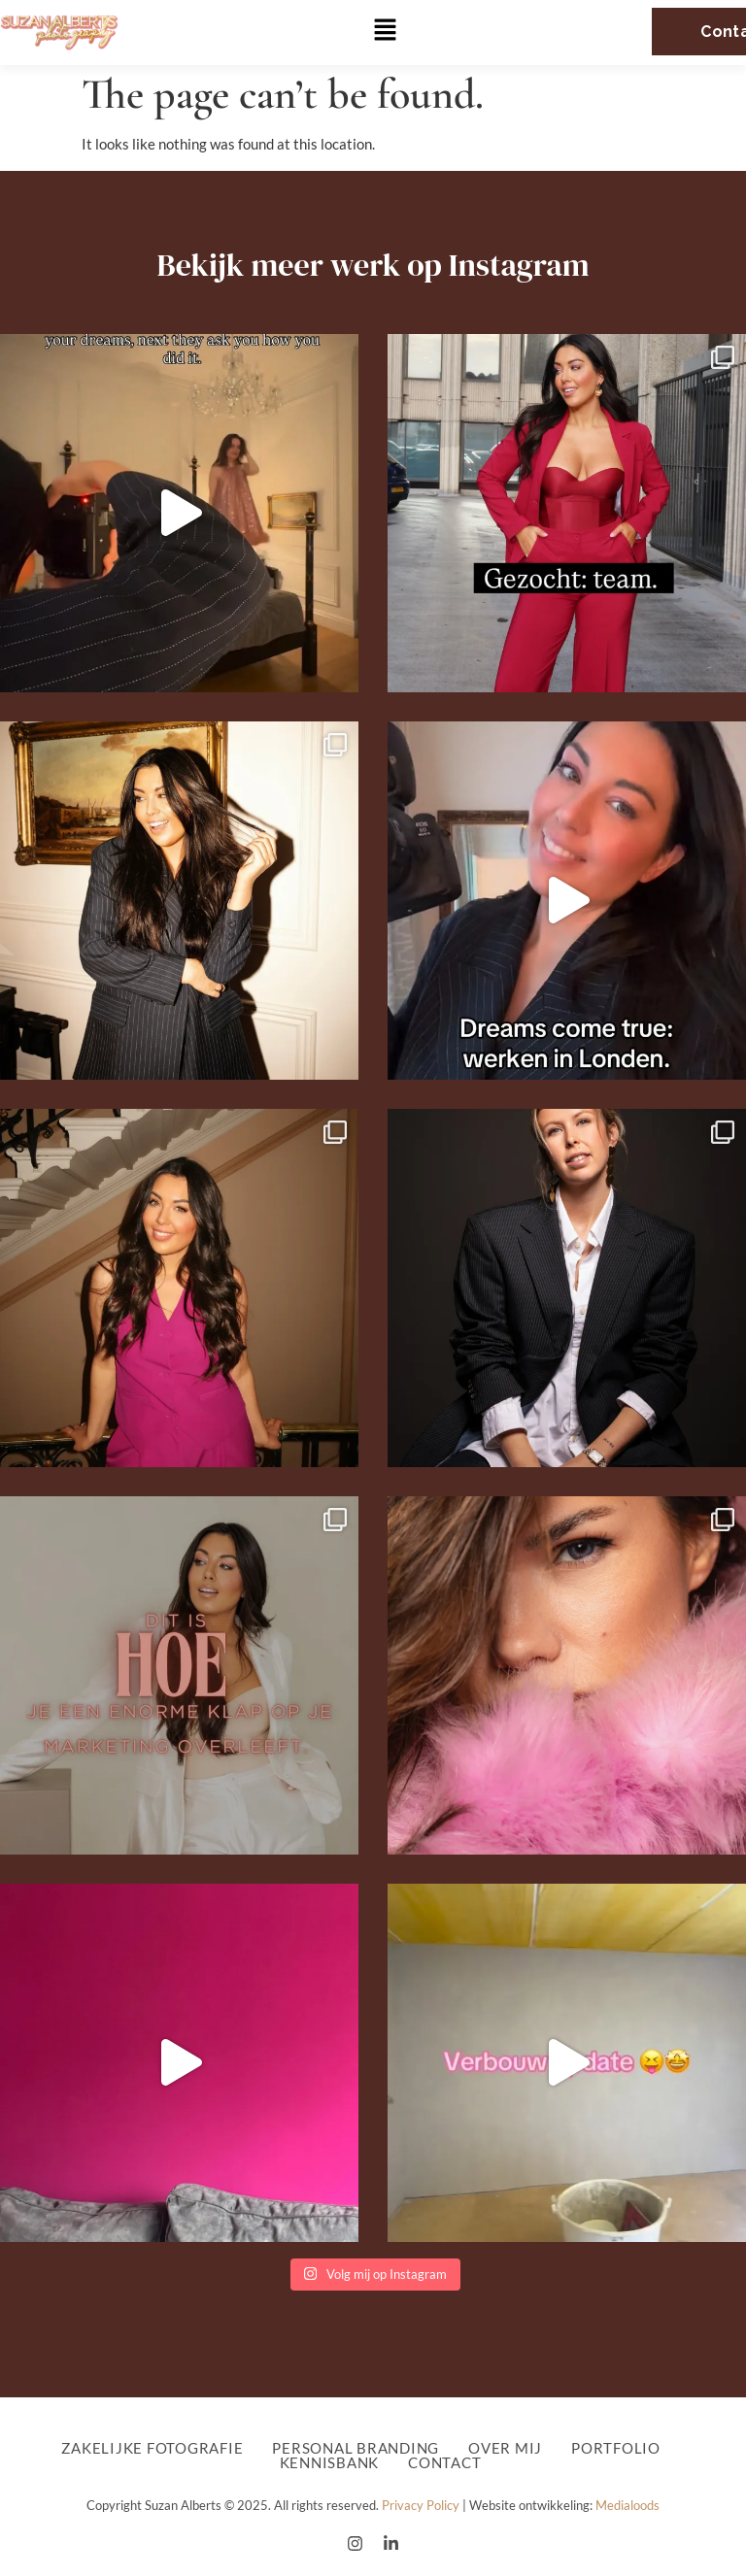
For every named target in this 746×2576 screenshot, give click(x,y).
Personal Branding (355, 2448)
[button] (385, 32)
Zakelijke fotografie (152, 2448)
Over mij (505, 2448)
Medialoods (627, 2505)
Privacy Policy (420, 2505)
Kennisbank (330, 2463)
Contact (444, 2463)
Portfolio (620, 2448)
